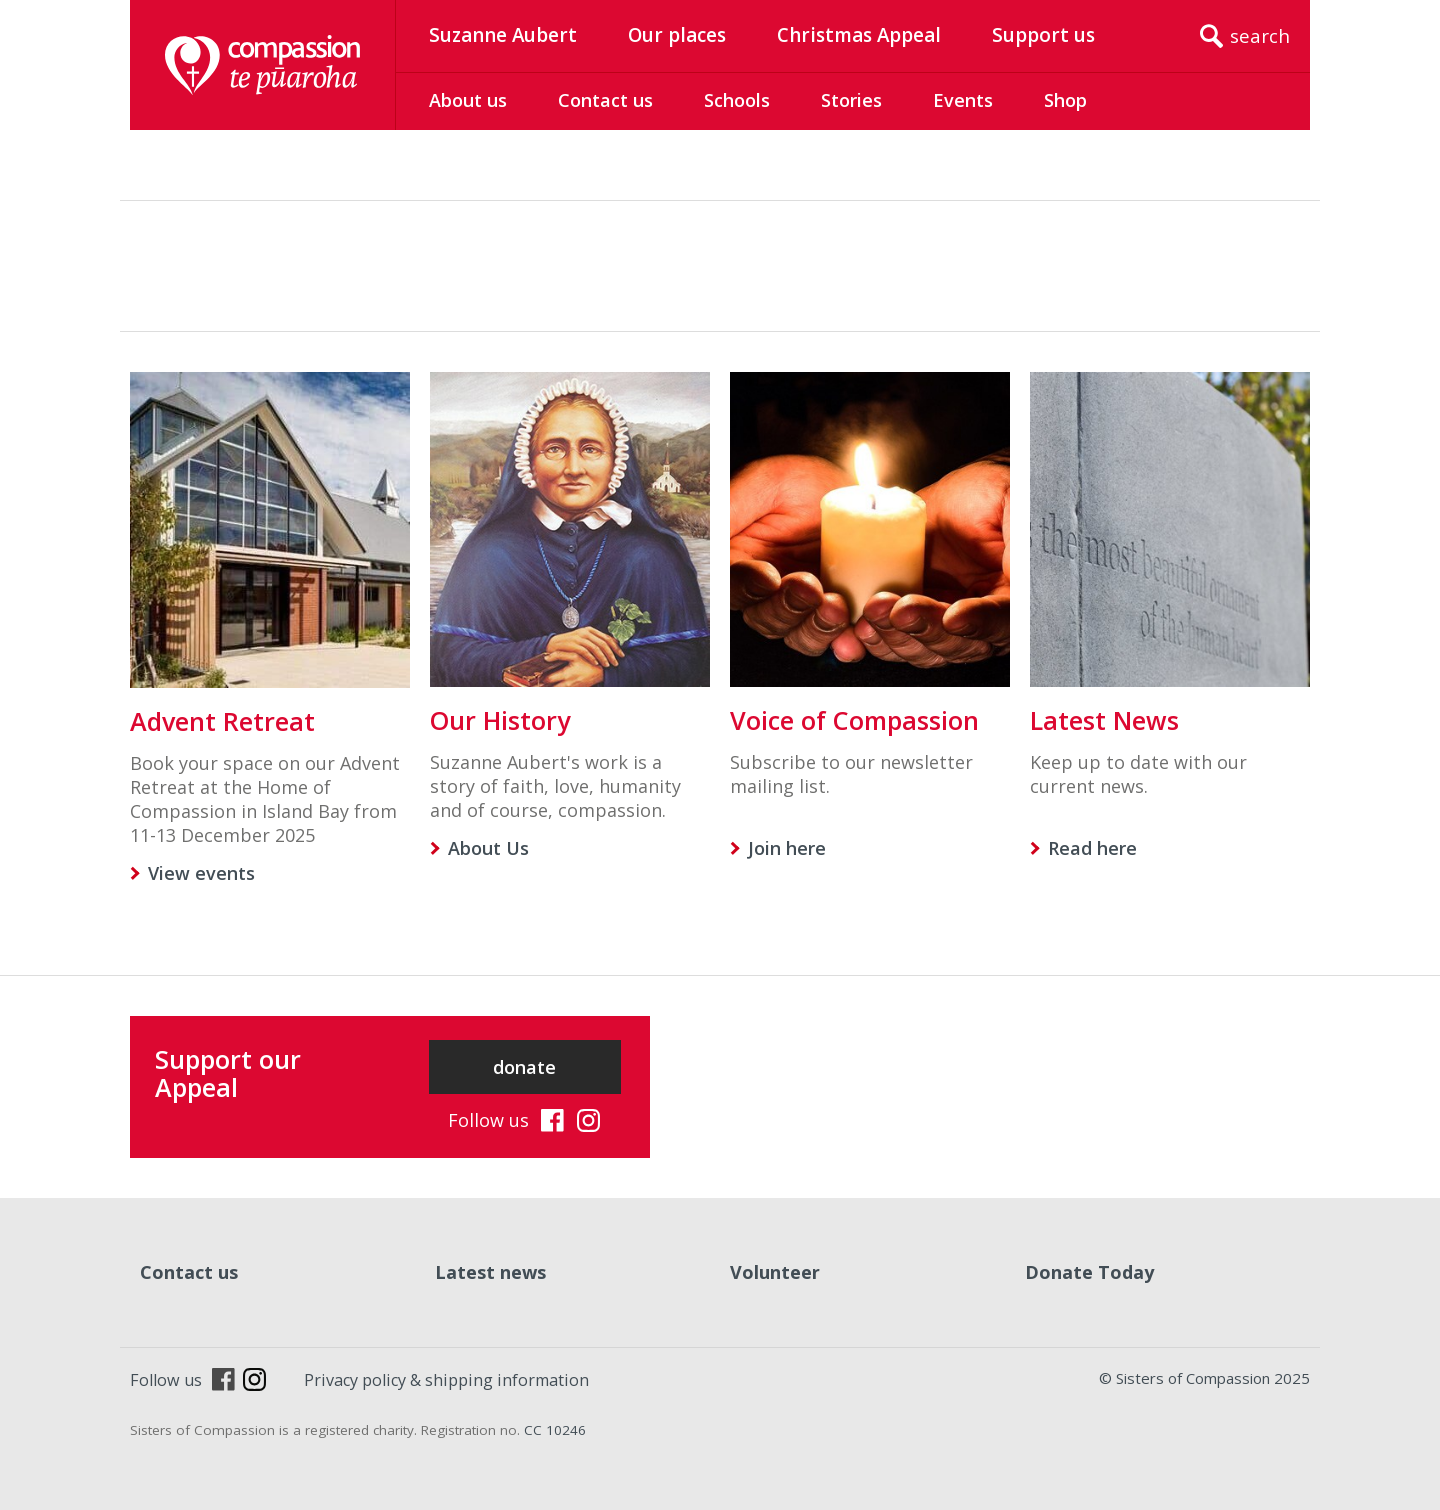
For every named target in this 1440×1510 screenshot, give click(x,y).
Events (963, 100)
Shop (1065, 100)
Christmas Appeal (859, 35)
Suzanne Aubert (503, 35)
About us (468, 100)
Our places (677, 35)
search (1260, 36)
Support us (1043, 35)
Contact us (605, 100)
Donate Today (1089, 1272)
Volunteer (775, 1272)
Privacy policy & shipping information (446, 1380)
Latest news (490, 1272)
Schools (737, 100)
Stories (851, 100)
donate (524, 1067)
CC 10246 (555, 1430)
